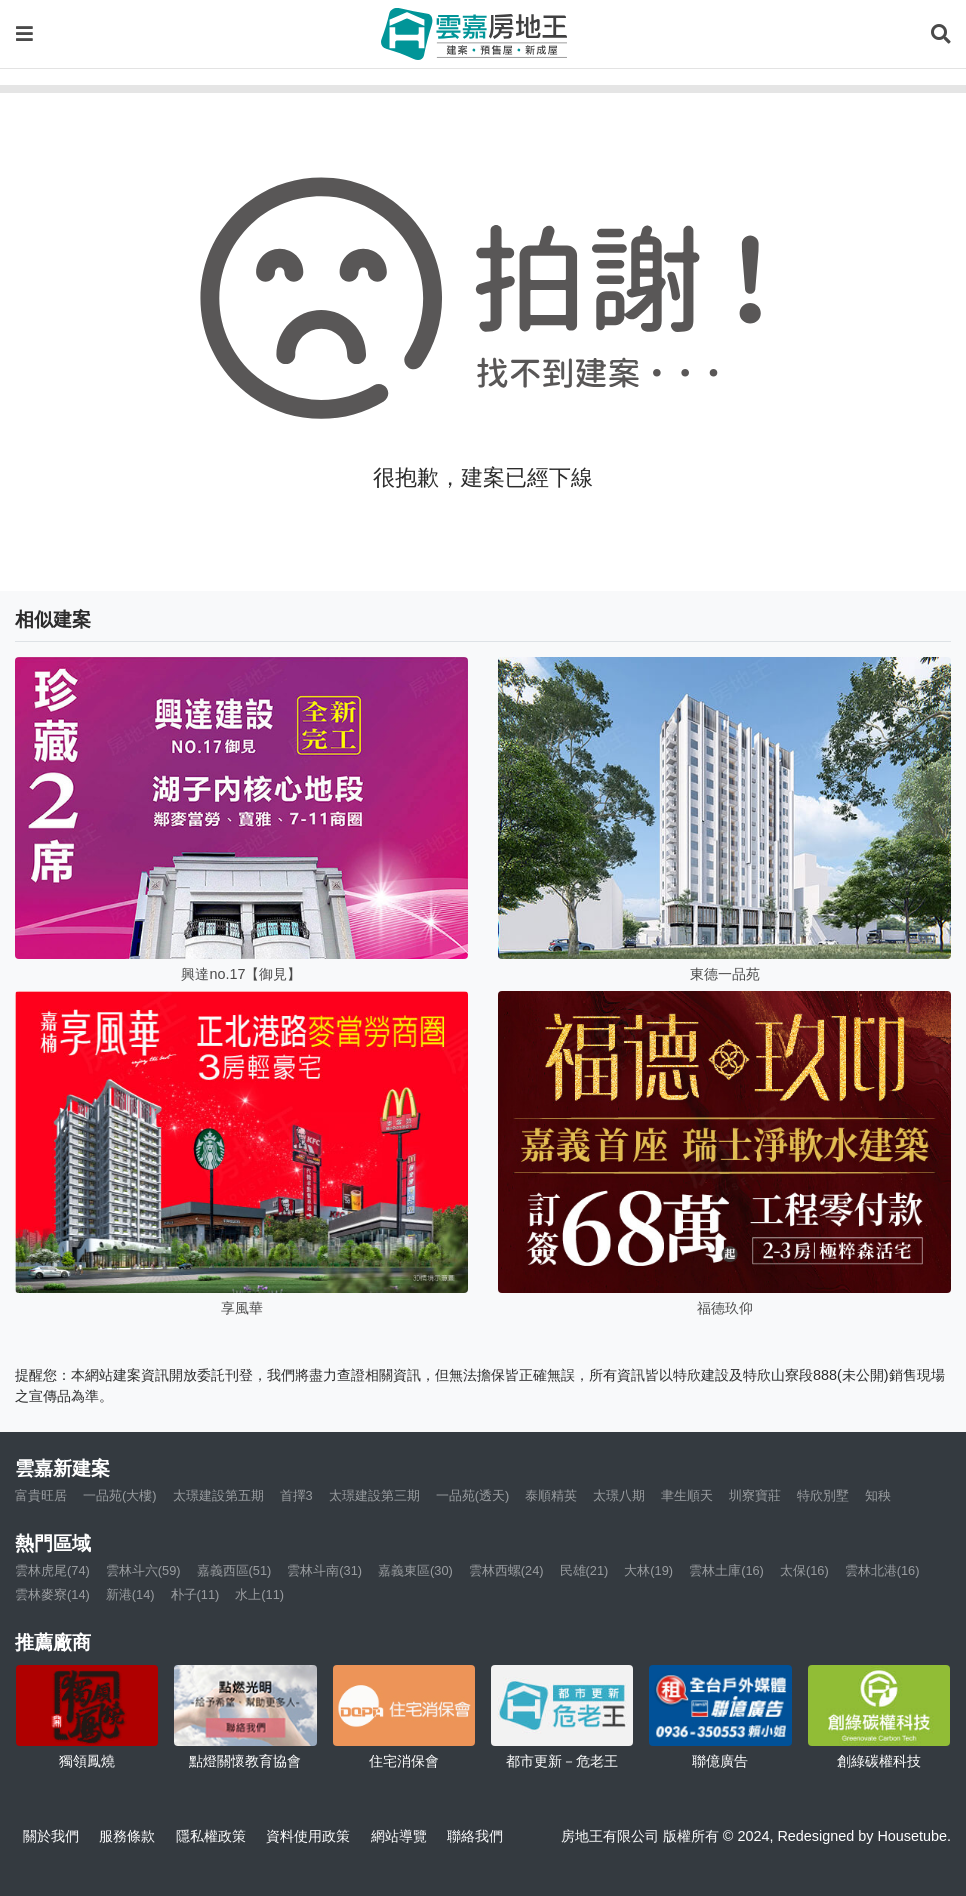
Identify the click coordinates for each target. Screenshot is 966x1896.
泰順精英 (551, 1495)
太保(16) (804, 1570)
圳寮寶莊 (755, 1495)
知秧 (878, 1495)
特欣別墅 (823, 1495)
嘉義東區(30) (415, 1570)
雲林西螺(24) (506, 1570)
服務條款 (127, 1836)
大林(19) (648, 1570)
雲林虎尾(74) (52, 1570)
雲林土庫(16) (726, 1570)
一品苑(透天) (473, 1495)
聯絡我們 (475, 1836)
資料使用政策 (308, 1836)
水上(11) (259, 1594)
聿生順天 (687, 1495)
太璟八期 (619, 1495)
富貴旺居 (41, 1495)
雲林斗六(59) (143, 1570)
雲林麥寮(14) (52, 1594)
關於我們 (51, 1836)
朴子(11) (195, 1594)
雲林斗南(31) (324, 1570)
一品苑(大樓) (120, 1495)
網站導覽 (399, 1836)
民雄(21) (584, 1570)
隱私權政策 (211, 1836)
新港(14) (130, 1594)
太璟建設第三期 (374, 1495)
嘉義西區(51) (234, 1570)
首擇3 (296, 1495)
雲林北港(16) (882, 1570)
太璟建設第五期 (218, 1495)
